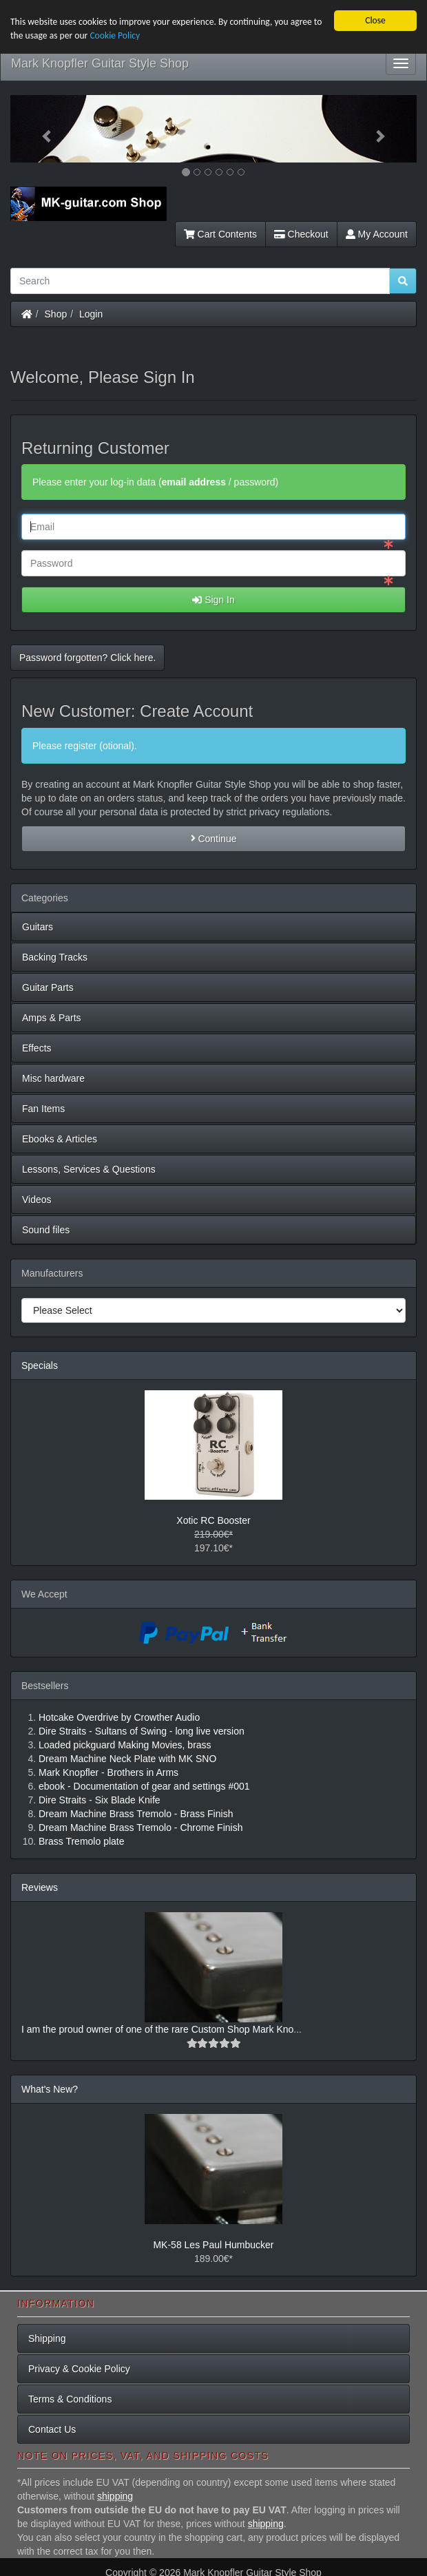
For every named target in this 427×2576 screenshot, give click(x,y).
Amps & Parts (51, 1017)
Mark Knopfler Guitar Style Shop (100, 63)
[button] (41, 129)
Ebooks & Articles (59, 1138)
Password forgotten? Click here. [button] (87, 657)
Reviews (39, 1887)
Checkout (301, 234)
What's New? (49, 2089)
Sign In (213, 599)
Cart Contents (220, 234)
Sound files (46, 1229)
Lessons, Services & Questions (89, 1168)
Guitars (37, 926)
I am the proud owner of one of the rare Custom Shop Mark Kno (157, 2029)
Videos (37, 1198)
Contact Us (52, 2428)
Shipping (47, 2337)
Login (91, 314)
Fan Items (43, 1107)
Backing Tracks (54, 956)
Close (375, 20)
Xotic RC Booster (213, 1520)
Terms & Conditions (70, 2398)
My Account (377, 234)
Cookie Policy (115, 35)
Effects (37, 1047)
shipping (115, 2496)
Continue (214, 838)
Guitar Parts (48, 986)
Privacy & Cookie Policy (79, 2368)
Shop (56, 314)
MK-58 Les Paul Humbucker (213, 2244)
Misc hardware (53, 1077)
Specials (39, 1364)
